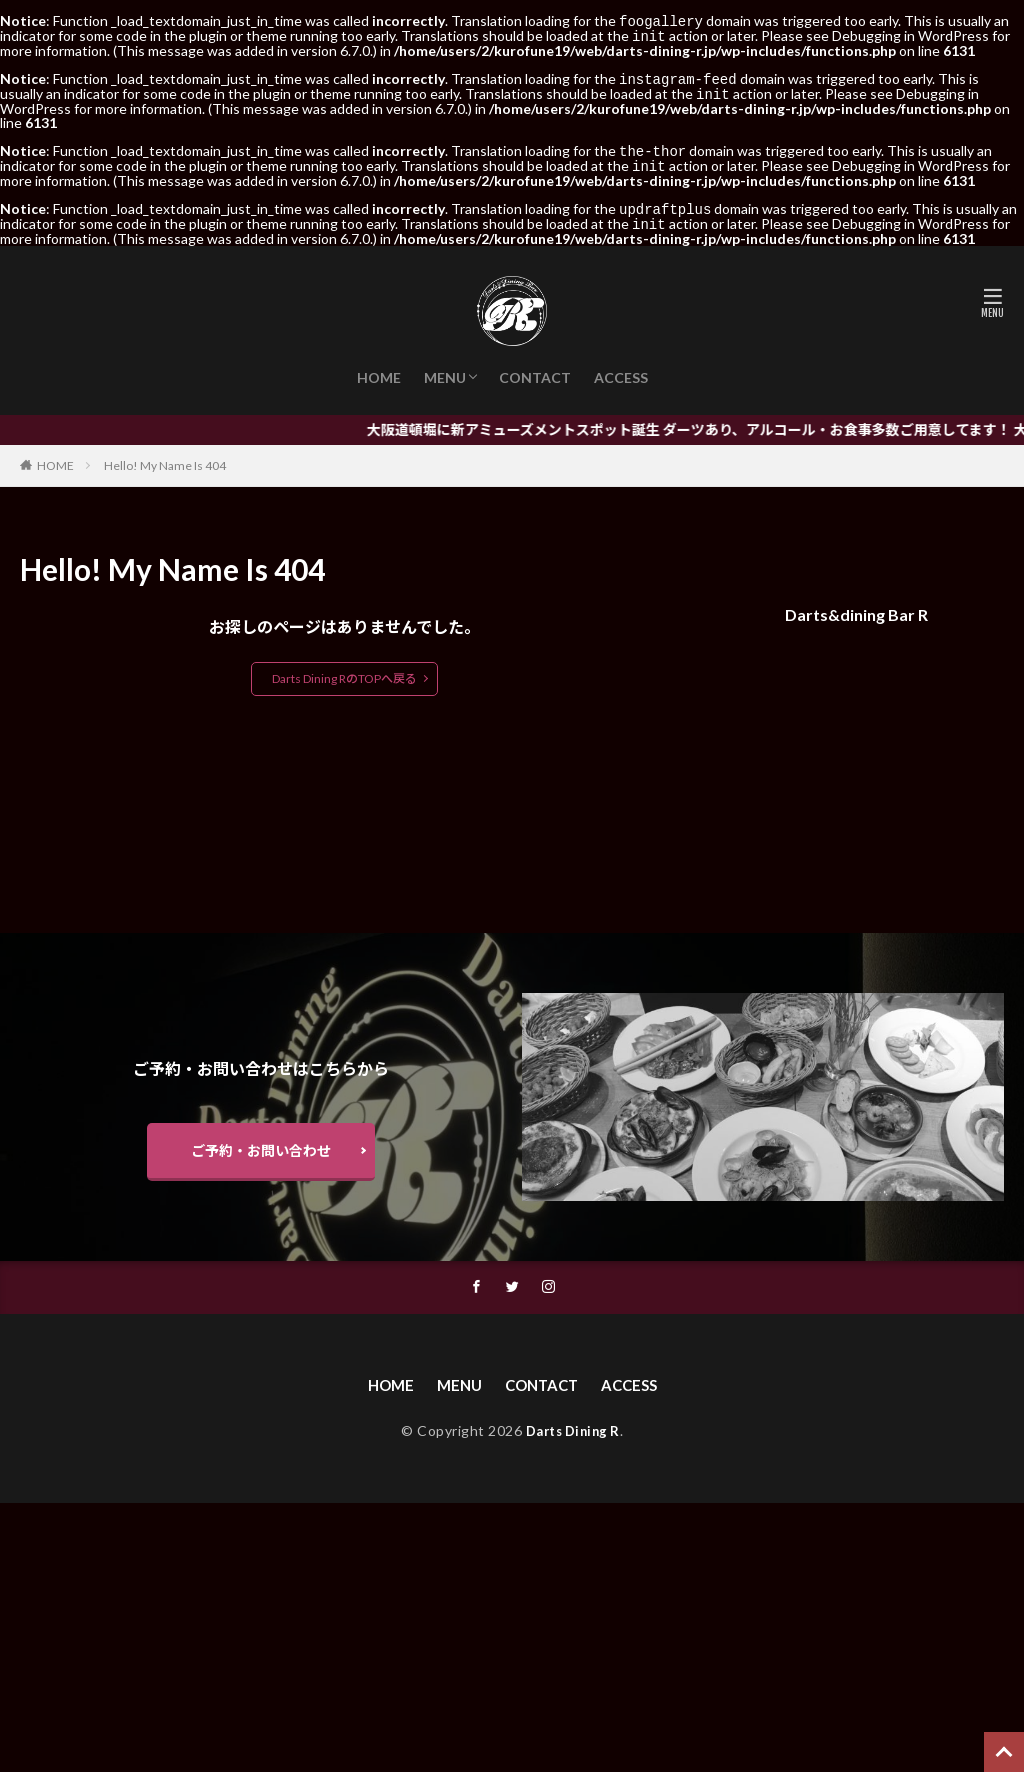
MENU (445, 369)
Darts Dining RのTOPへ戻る (344, 670)
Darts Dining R (573, 1429)
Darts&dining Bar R (856, 606)
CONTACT (535, 369)
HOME (379, 369)
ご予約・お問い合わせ (261, 1145)
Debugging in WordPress (910, 34)
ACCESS (621, 369)
